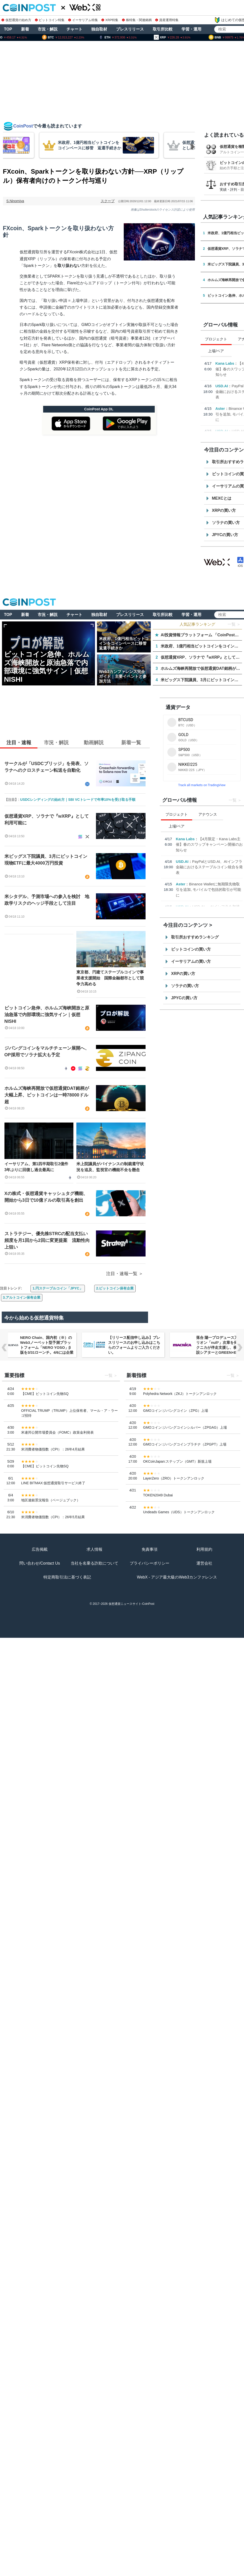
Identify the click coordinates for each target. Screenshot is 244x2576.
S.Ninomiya (15, 201)
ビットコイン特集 (50, 20)
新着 (25, 29)
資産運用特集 (167, 20)
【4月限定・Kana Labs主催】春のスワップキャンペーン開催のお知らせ (209, 844)
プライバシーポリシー (149, 1563)
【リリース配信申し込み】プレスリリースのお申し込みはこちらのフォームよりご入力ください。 (134, 1344)
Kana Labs (224, 363)
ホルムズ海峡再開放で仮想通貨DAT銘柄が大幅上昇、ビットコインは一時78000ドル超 (46, 1095)
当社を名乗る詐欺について (94, 1563)
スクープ (108, 201)
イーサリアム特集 (83, 20)
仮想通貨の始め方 (16, 20)
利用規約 (204, 1549)
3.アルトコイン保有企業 (22, 1297)
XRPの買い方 (183, 973)
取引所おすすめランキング (195, 937)
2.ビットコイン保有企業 (115, 1288)
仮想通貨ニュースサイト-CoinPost (131, 1604)
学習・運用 (191, 29)
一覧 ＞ (234, 624)
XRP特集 (109, 20)
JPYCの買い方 (184, 998)
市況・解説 (48, 29)
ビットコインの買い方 (191, 949)
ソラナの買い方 (185, 986)
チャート (74, 29)
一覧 (233, 800)
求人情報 (94, 1549)
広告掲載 (40, 1549)
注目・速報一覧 (121, 1273)
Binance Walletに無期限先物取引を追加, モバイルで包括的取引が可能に (208, 889)
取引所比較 (163, 29)
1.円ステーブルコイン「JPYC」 (57, 1288)
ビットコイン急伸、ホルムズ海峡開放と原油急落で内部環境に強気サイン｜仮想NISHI (46, 1014)
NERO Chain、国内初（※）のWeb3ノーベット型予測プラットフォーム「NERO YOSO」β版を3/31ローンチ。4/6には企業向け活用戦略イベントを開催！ (46, 1347)
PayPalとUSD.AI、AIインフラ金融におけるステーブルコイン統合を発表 (209, 867)
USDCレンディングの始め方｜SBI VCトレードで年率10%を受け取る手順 (77, 800)
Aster (220, 408)
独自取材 (99, 29)
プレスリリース (130, 29)
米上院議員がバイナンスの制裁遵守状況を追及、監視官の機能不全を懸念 (110, 1167)
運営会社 (204, 1563)
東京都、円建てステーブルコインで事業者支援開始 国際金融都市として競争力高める (110, 978)
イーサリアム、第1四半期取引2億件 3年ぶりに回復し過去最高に (38, 1167)
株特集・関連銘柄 (137, 20)
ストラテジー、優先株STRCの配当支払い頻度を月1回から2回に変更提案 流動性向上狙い (47, 1240)
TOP (8, 29)
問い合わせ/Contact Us (39, 1563)
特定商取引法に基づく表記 (67, 1577)
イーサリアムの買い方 (191, 961)
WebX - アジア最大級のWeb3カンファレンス (177, 1577)
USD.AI (221, 386)
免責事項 (149, 1549)
